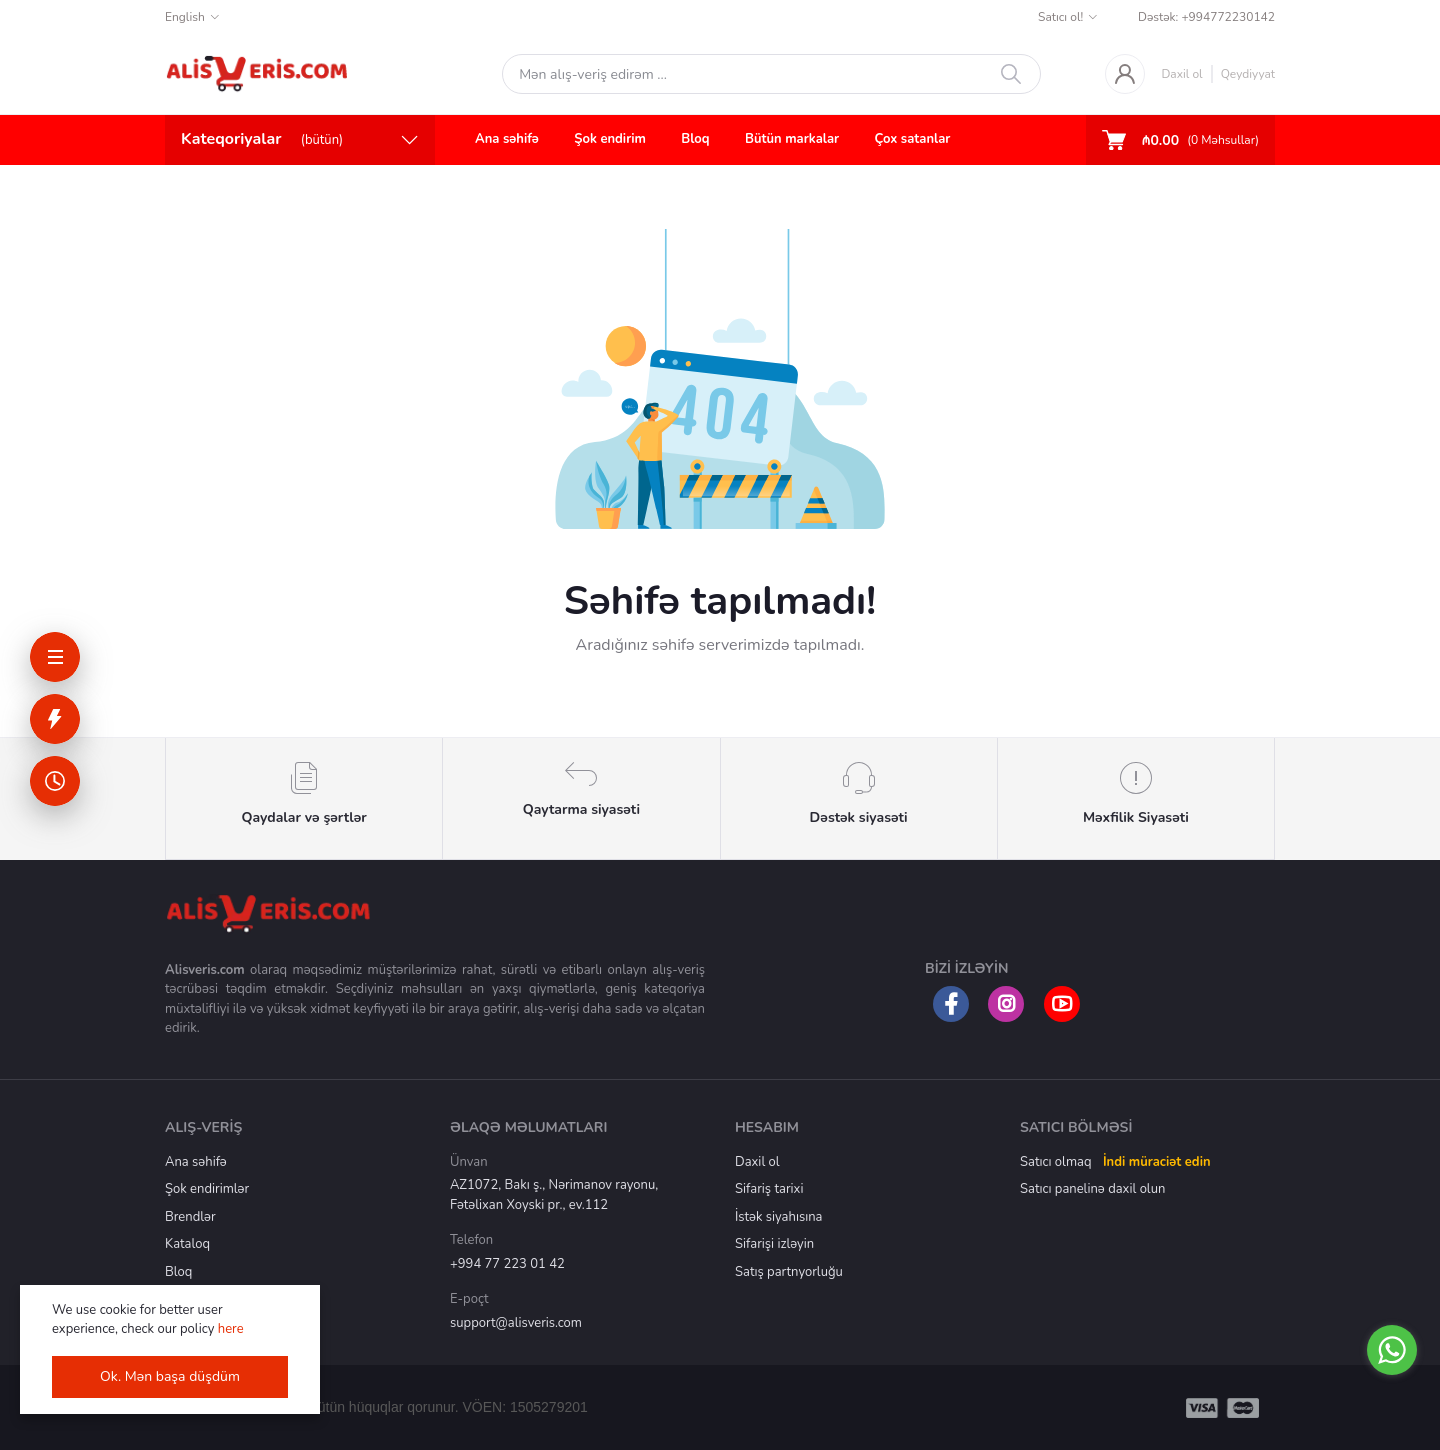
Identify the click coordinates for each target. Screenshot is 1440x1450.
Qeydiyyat (1248, 74)
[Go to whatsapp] (1392, 1350)
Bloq (695, 139)
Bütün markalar (792, 139)
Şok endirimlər (207, 1189)
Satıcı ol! (1060, 17)
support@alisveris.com (516, 1323)
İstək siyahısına (778, 1217)
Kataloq (187, 1244)
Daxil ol (1181, 74)
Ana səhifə (507, 139)
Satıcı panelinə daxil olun (1092, 1189)
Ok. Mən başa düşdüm (170, 1376)
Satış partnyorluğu (789, 1272)
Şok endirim (610, 139)
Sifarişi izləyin (774, 1244)
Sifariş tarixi (769, 1189)
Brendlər (190, 1217)
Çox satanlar (913, 139)
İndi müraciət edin (1157, 1162)
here (231, 1329)
